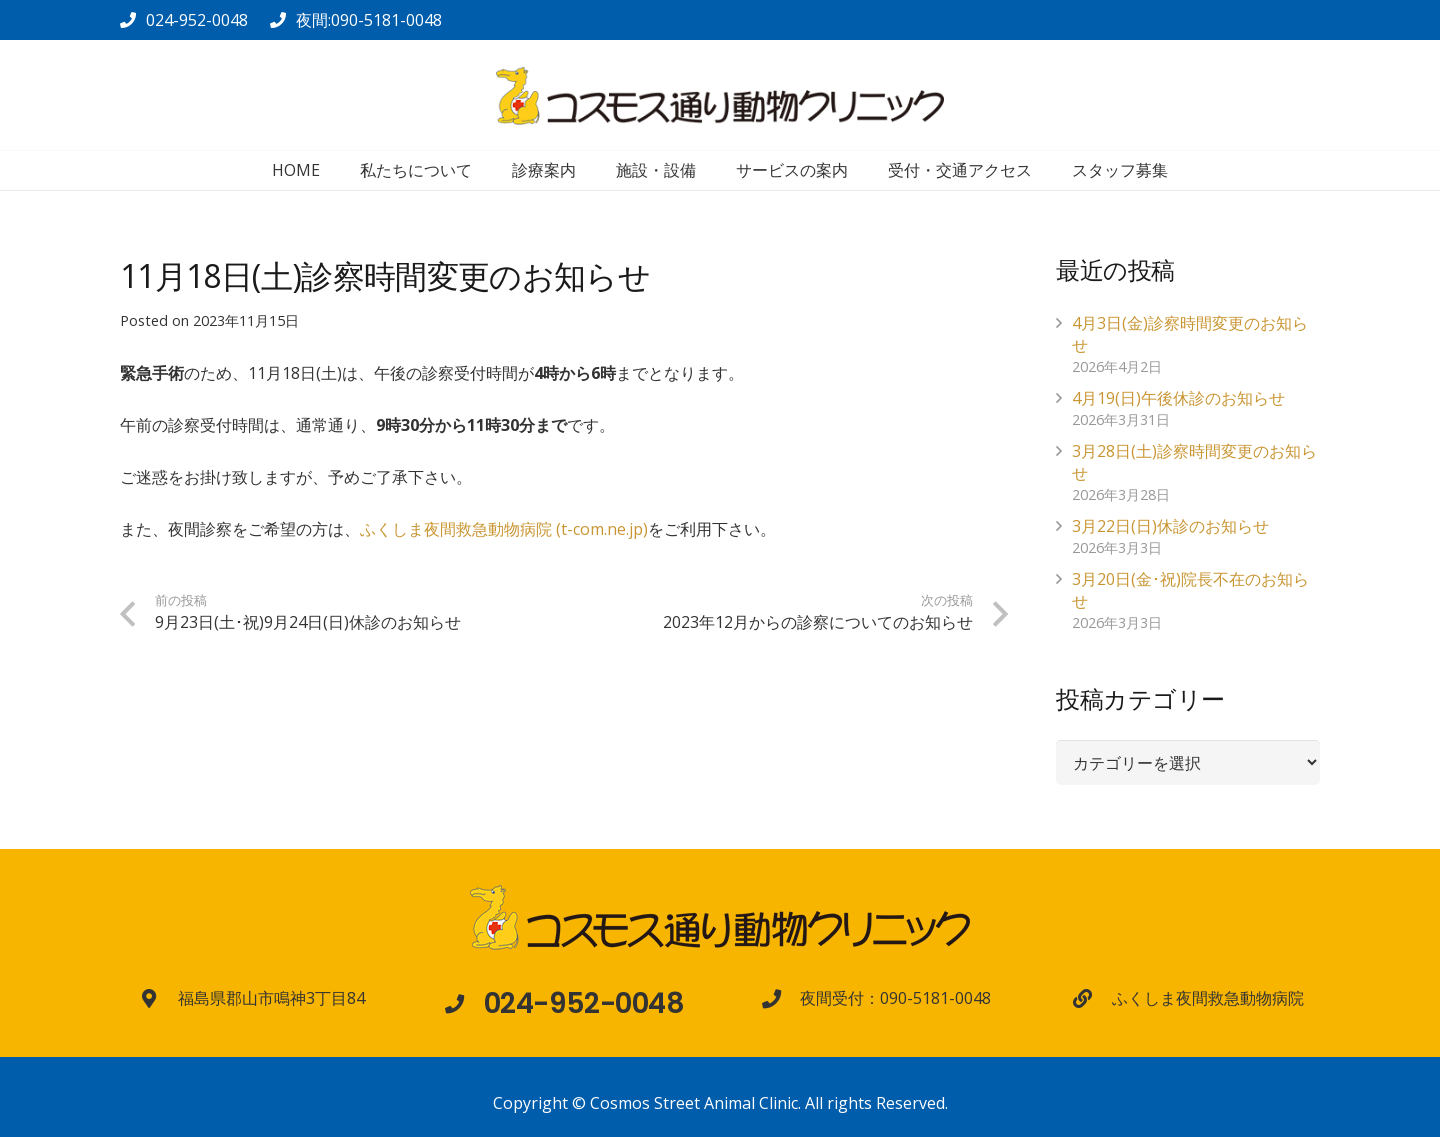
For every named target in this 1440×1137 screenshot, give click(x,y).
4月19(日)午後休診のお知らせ (1178, 398)
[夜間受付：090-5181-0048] (781, 998)
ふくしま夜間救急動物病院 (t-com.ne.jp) (504, 529)
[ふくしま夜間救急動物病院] (1092, 998)
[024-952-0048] (464, 1003)
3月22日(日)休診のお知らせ (1170, 526)
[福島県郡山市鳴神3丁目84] (159, 998)
